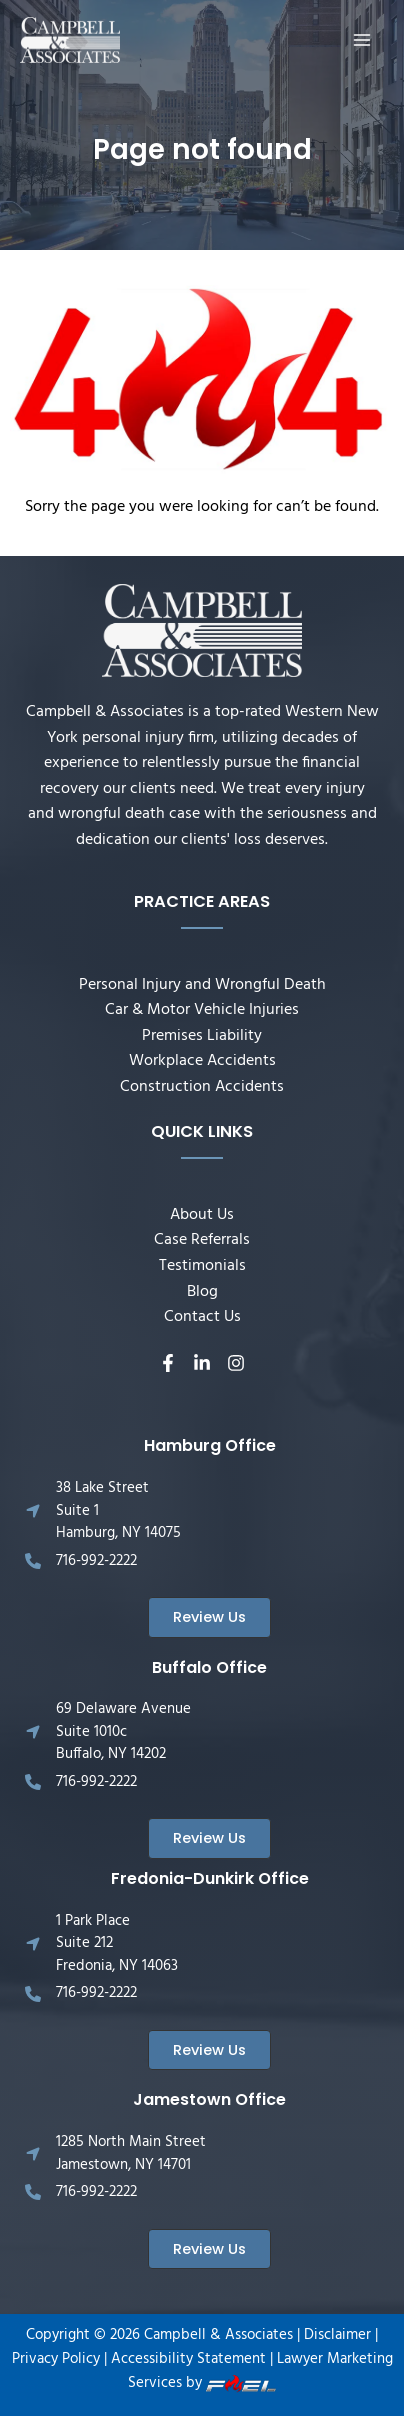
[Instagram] (236, 1363)
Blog (202, 1292)
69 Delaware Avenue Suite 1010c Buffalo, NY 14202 (123, 1731)
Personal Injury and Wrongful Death (202, 985)
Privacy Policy (56, 2359)
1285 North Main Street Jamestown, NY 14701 (131, 2153)
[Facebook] (168, 1363)
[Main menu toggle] (362, 39)
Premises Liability (202, 1036)
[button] (209, 1617)
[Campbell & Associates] (70, 40)
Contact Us (202, 1317)
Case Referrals (202, 1240)
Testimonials (202, 1266)
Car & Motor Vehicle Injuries (202, 1010)
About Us (202, 1215)
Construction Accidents (202, 1087)
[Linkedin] (202, 1363)
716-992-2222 (96, 1561)
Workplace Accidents (202, 1061)
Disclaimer (337, 2335)
